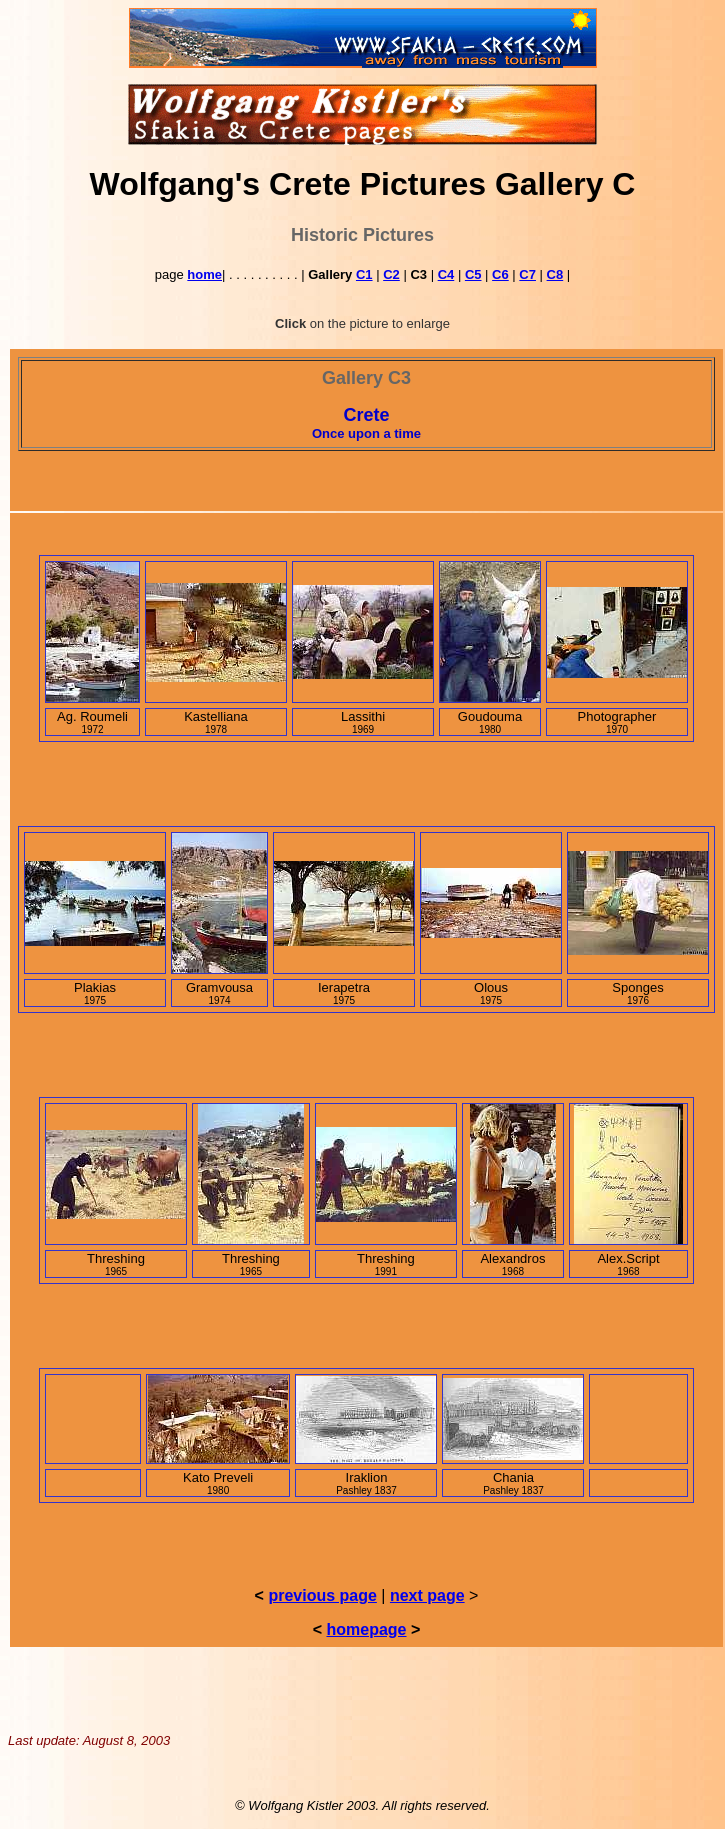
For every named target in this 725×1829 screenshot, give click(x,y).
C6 (500, 274)
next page (427, 1595)
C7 (527, 274)
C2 (391, 274)
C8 (555, 274)
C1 (364, 274)
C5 (473, 274)
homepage (366, 1629)
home (204, 274)
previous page (322, 1595)
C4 (446, 274)
